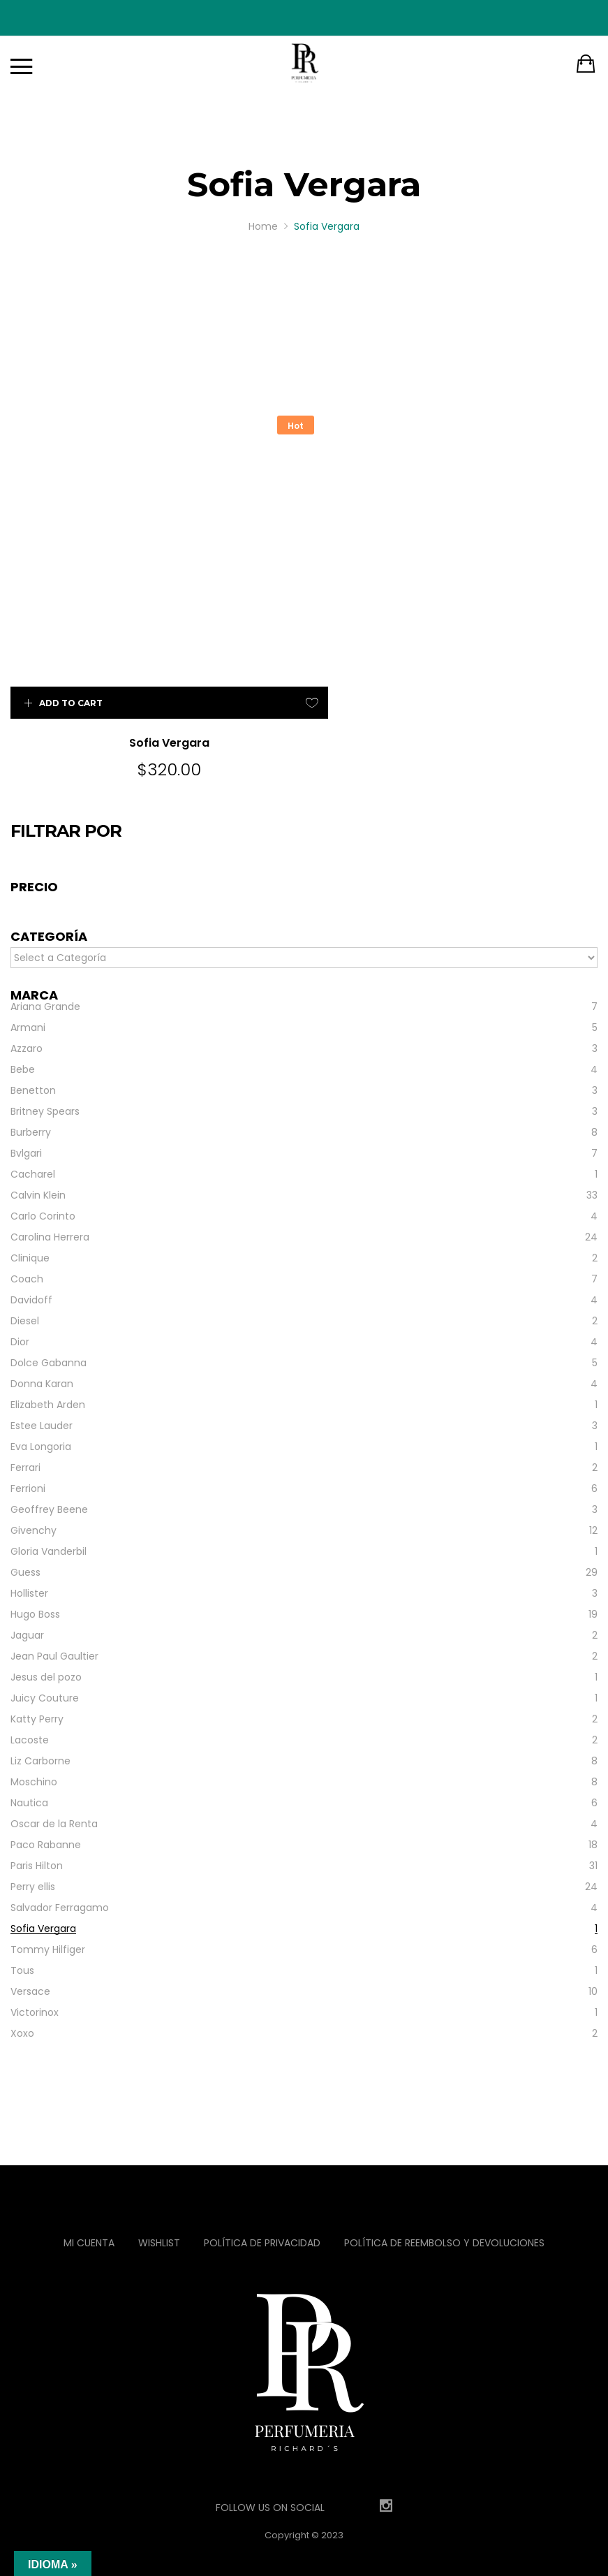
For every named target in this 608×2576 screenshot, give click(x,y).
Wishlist (159, 2209)
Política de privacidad (262, 2209)
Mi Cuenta (89, 2209)
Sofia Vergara (152, 709)
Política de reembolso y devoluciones (444, 2209)
